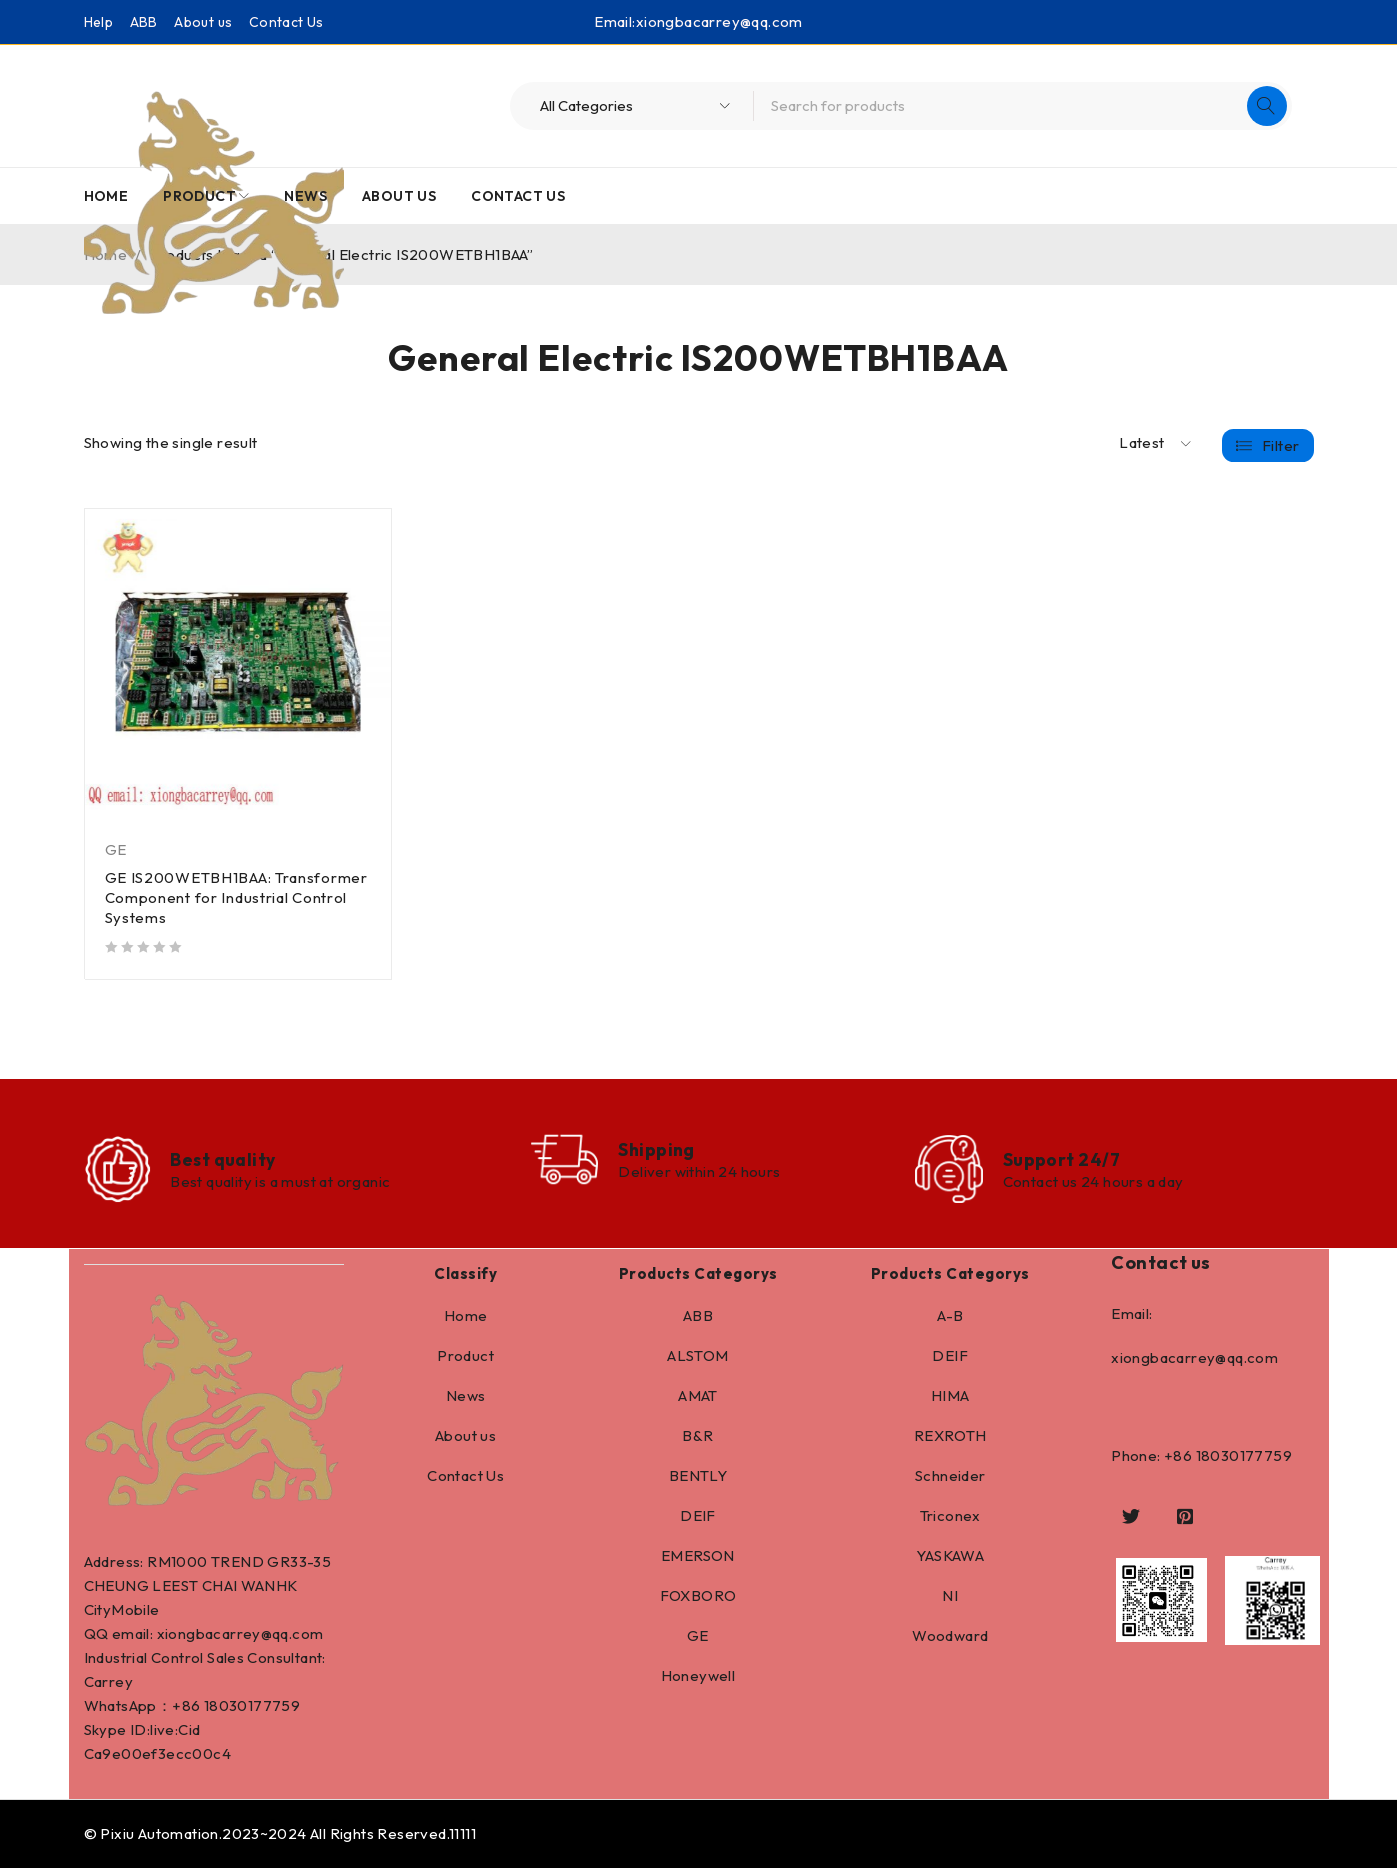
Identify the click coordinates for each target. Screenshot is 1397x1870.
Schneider (950, 1477)
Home (466, 1317)
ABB (144, 22)
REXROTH (950, 1437)
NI (950, 1597)
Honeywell (698, 1677)
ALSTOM (698, 1357)
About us (203, 22)
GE (116, 849)
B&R (698, 1437)
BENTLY (698, 1477)
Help (99, 22)
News (466, 1397)
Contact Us (286, 22)
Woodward (950, 1637)
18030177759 (252, 1707)
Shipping (660, 1150)
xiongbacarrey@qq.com (719, 21)
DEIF (698, 1517)
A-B (950, 1317)
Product (465, 1357)
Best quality (224, 1160)
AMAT (698, 1397)
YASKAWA (950, 1557)
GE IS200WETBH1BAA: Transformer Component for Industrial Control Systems (237, 897)
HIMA (950, 1397)
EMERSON (698, 1557)
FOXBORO (698, 1597)
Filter (1280, 443)
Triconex (950, 1517)
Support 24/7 (1062, 1160)
